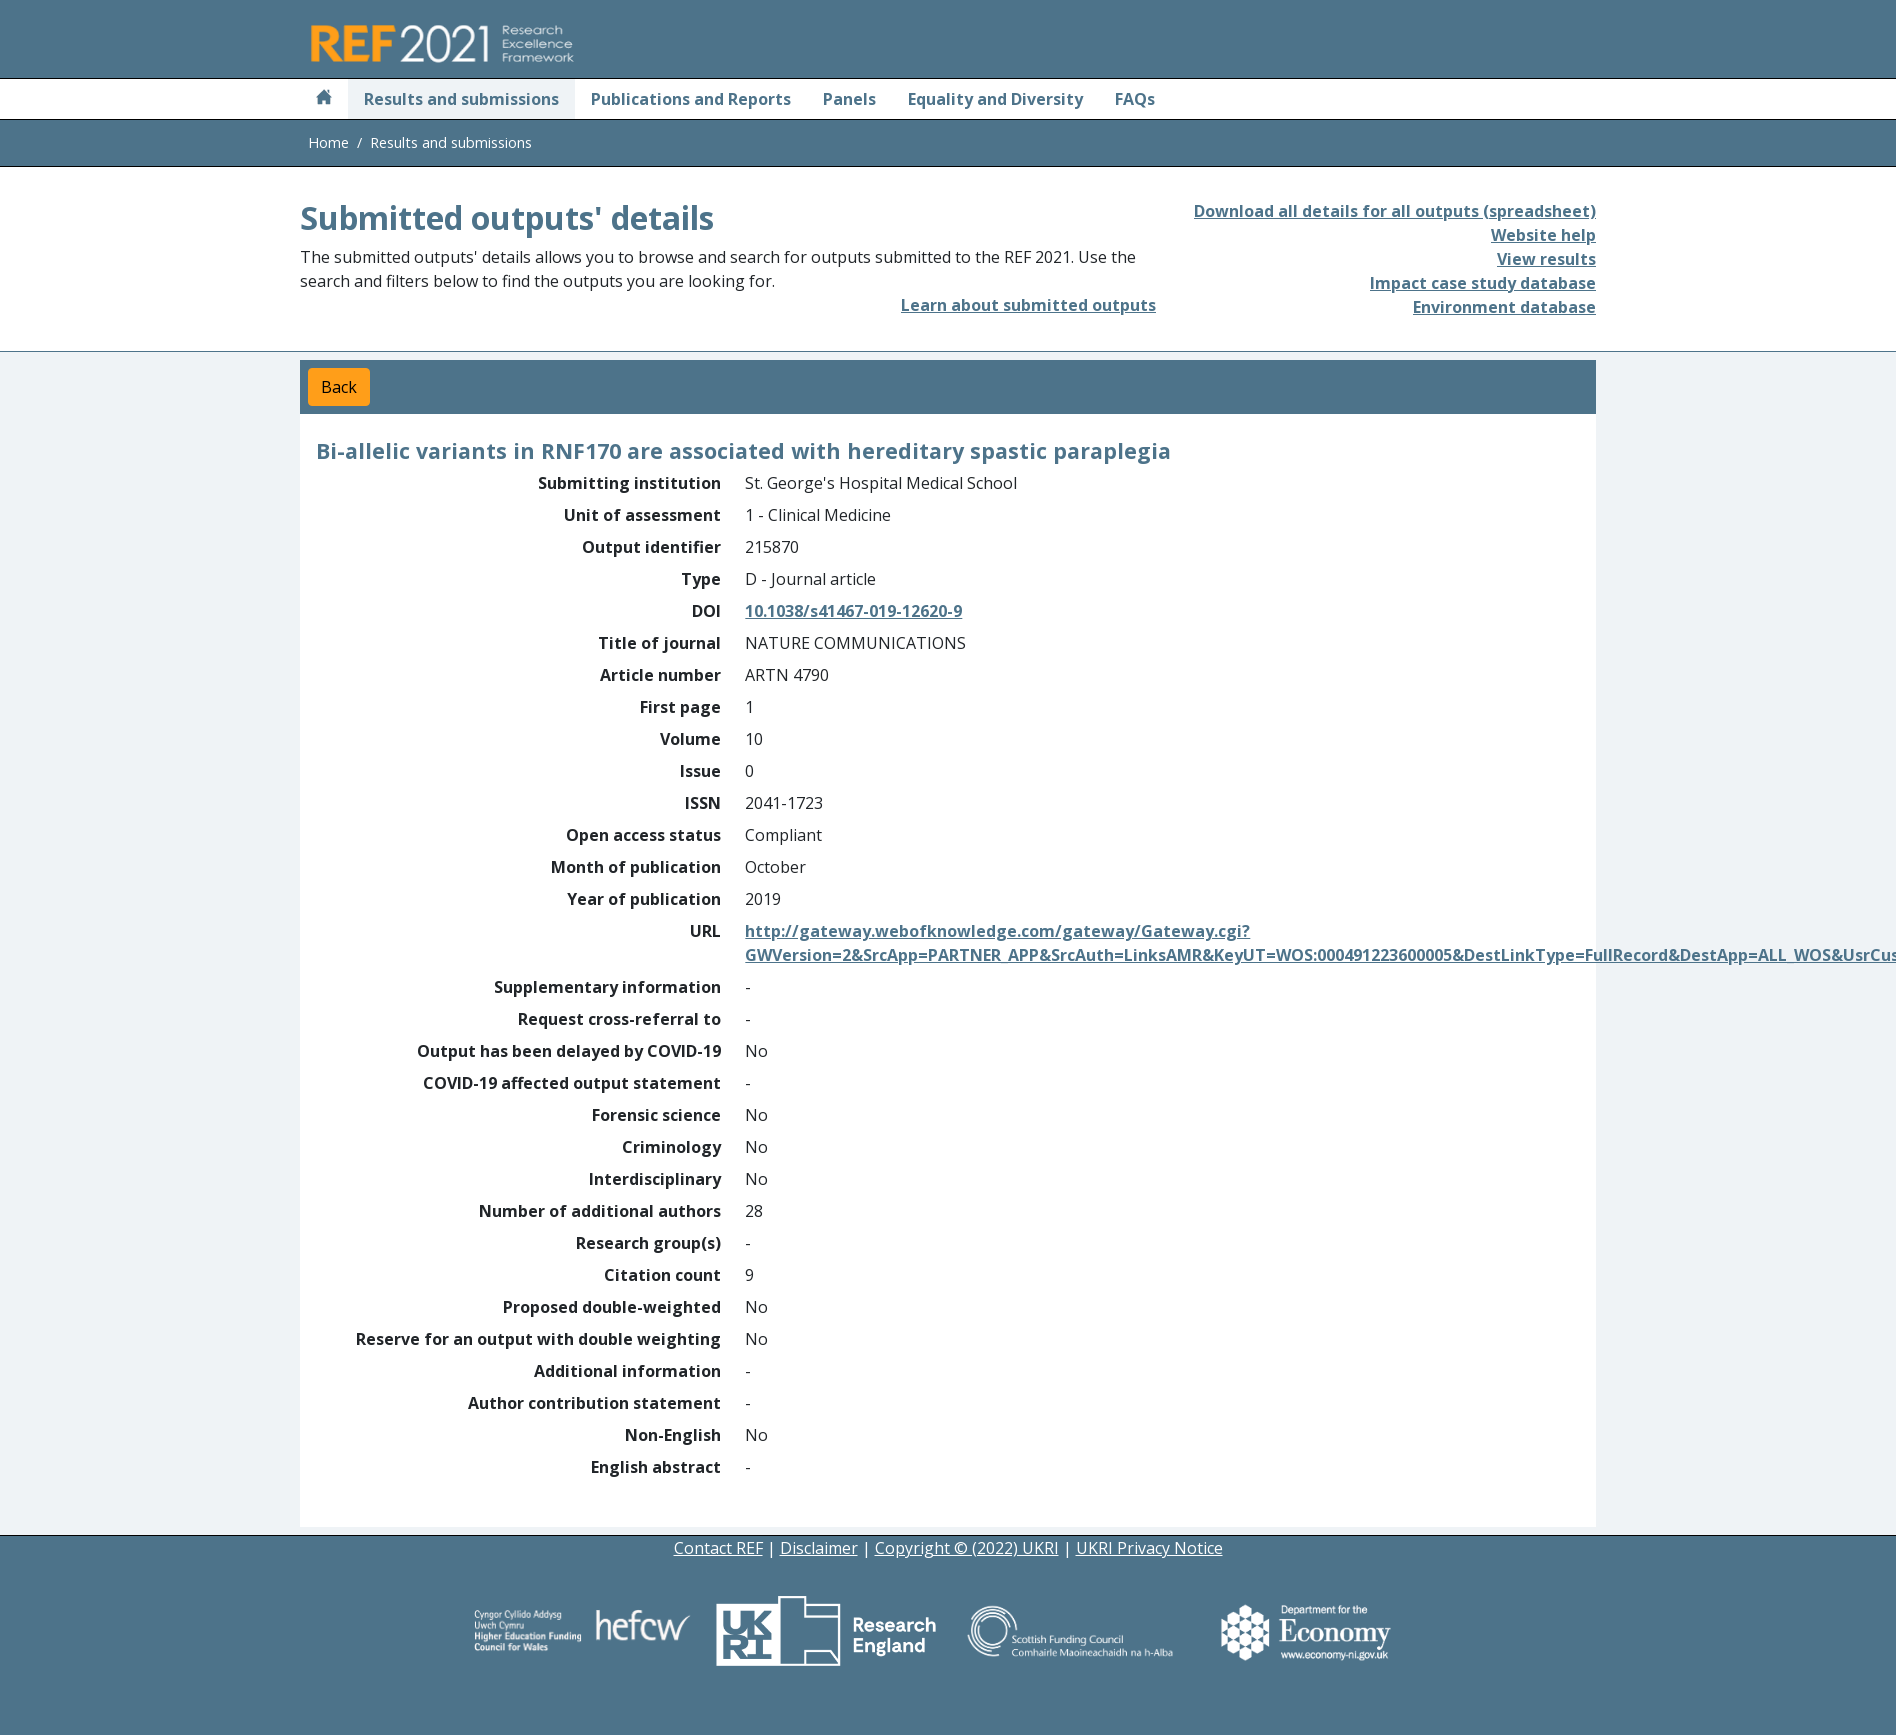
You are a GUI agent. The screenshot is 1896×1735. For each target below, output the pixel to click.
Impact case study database (1483, 283)
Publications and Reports (691, 99)
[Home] (324, 99)
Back (339, 387)
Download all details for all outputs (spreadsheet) (1395, 211)
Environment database (1504, 307)
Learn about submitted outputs (1028, 305)
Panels (849, 99)
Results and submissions (461, 99)
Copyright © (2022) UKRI (967, 1548)
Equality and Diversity (995, 99)
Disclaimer (819, 1548)
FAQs (1135, 99)
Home (328, 142)
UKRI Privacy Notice (1149, 1548)
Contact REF (718, 1548)
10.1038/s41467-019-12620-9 (853, 611)
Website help (1543, 235)
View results (1546, 259)
